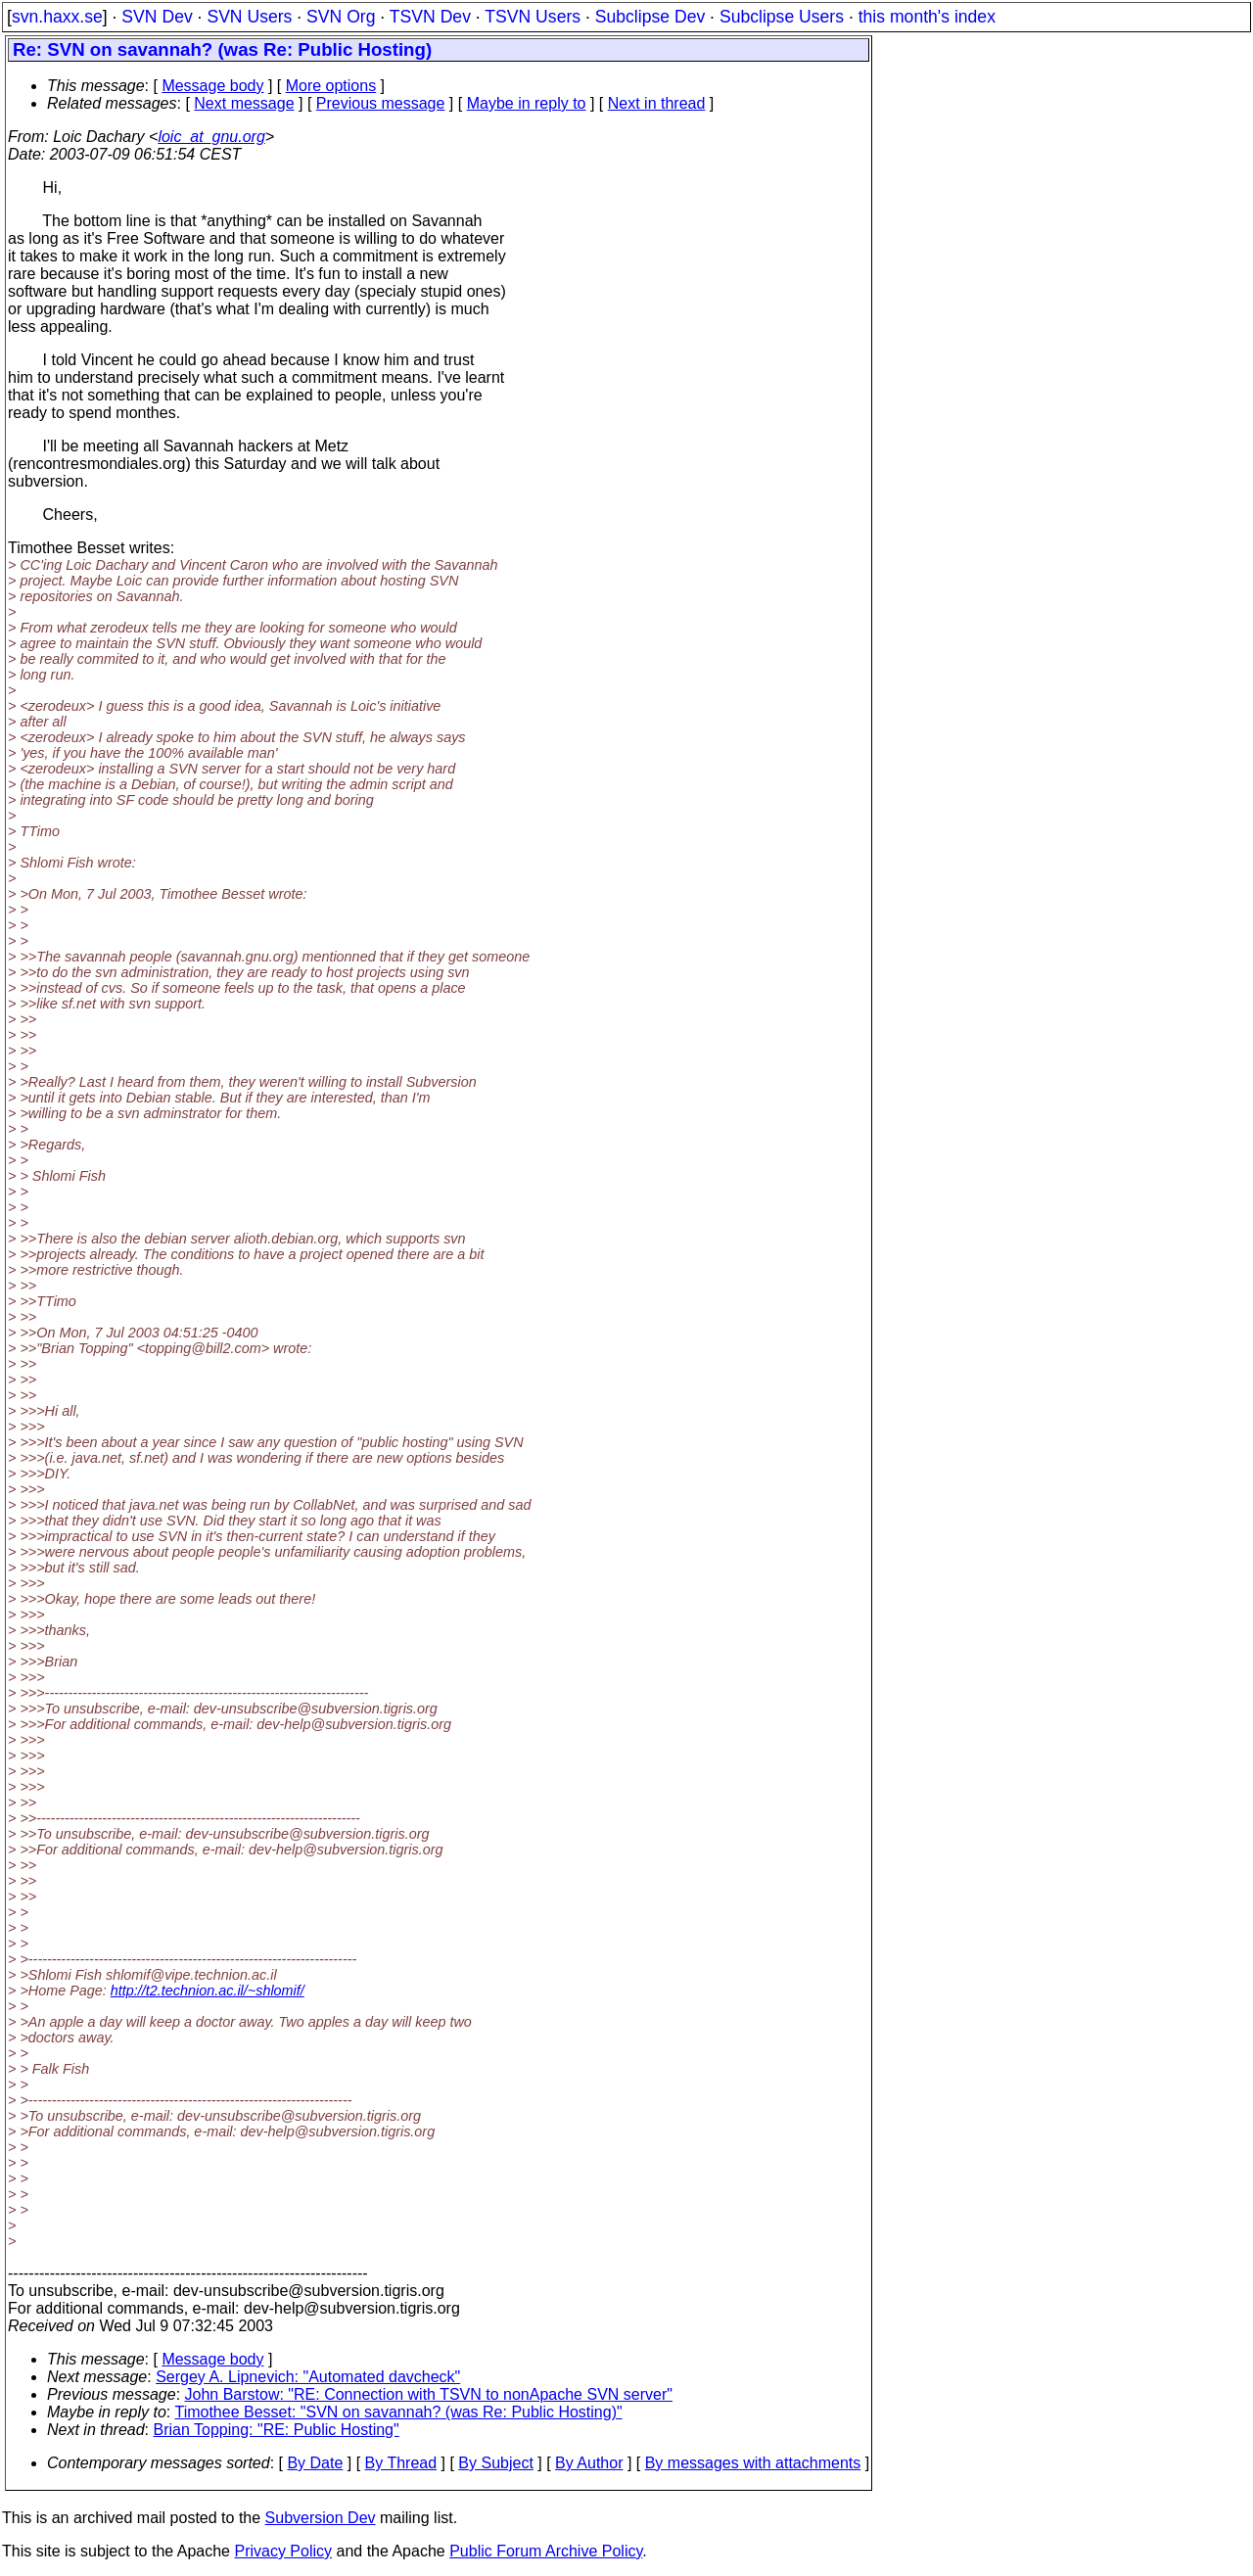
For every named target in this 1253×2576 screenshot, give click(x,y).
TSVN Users (532, 16)
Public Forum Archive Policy (545, 2551)
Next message (244, 103)
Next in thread (657, 103)
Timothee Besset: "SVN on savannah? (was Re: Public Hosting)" (398, 2412)
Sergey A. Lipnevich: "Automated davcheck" (308, 2376)
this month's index (927, 16)
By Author (589, 2463)
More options (331, 85)
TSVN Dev (430, 16)
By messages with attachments (753, 2463)
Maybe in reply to (526, 103)
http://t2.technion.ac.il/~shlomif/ (207, 1990)
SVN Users (249, 16)
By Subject (495, 2463)
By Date (315, 2463)
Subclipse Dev (650, 16)
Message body (212, 85)
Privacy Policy (283, 2551)
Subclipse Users (781, 16)
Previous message (380, 103)
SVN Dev (156, 16)
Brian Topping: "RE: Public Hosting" (276, 2429)
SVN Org (340, 16)
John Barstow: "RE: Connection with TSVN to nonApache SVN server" (429, 2394)
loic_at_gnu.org (211, 136)
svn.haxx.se (57, 16)
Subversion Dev (320, 2517)
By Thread (401, 2463)
